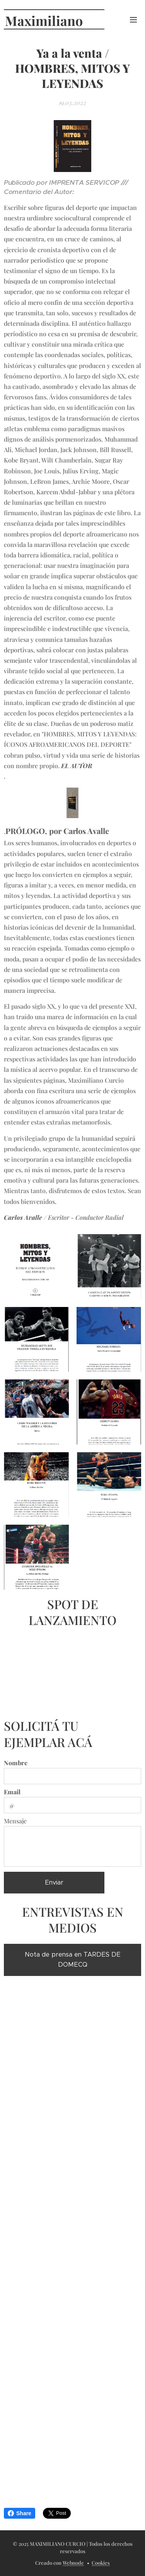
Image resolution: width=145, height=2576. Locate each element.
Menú (133, 19)
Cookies (101, 2562)
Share (19, 2513)
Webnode (73, 2562)
